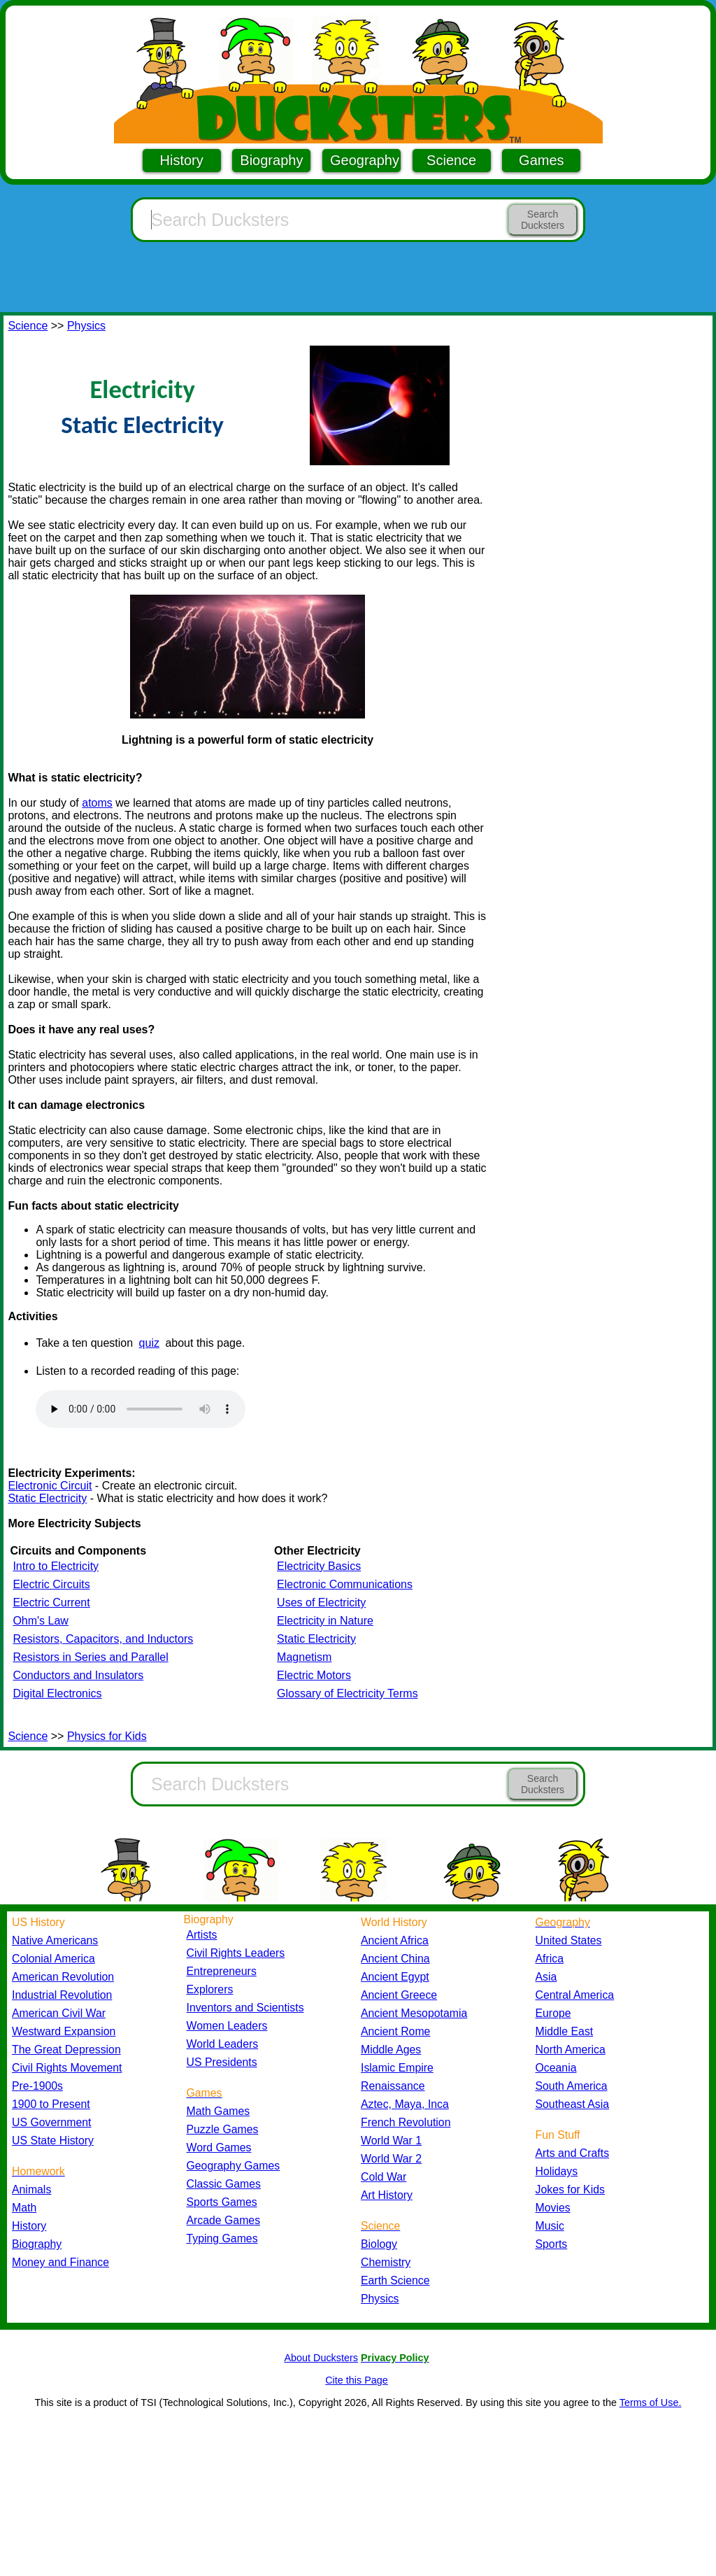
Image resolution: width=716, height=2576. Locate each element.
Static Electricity (47, 1498)
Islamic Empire (397, 2068)
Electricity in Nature (325, 1621)
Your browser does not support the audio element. (140, 1409)
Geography (364, 160)
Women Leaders (227, 2026)
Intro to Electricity (56, 1566)
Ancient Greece (399, 1995)
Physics (86, 326)
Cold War (383, 2177)
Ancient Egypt (395, 1977)
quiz (149, 1343)
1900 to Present (51, 2104)
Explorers (210, 1989)
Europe (553, 2013)
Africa (550, 1959)
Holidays (557, 2171)
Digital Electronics (57, 1693)
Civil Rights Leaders (236, 1953)
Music (550, 2226)
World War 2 (391, 2159)
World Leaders (223, 2044)
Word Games (219, 2147)
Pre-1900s (37, 2086)
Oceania (556, 2068)
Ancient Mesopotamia (414, 2013)
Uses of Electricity (321, 1602)
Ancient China (395, 1959)
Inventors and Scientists (245, 2008)
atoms (97, 803)
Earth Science (395, 2280)
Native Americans (55, 1940)
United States (569, 1940)
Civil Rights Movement (67, 2068)
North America (571, 2049)
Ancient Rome (395, 2031)
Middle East (565, 2031)
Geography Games (233, 2166)
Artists (202, 1935)
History (181, 160)
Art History (387, 2195)
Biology (379, 2244)
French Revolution (405, 2122)
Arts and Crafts (573, 2153)
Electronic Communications (345, 1584)
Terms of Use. (651, 2402)
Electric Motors (314, 1675)
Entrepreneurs (222, 1971)
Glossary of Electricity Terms (347, 1693)
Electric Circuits (51, 1584)
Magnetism (304, 1657)
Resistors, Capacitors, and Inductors (103, 1639)
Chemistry (385, 2262)
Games (541, 160)
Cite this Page (356, 2380)
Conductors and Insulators (78, 1675)
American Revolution (63, 1977)
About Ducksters (321, 2357)
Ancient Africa (395, 1940)
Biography (271, 160)
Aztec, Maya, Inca (405, 2104)
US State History (53, 2140)
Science (451, 160)
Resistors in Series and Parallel (90, 1657)
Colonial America (53, 1959)
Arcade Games (224, 2220)
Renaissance (393, 2086)
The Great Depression (66, 2049)
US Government (51, 2122)
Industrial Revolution (62, 1995)
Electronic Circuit (50, 1486)
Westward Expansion (63, 2031)
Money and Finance (60, 2262)
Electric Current (51, 1602)
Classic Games (224, 2184)
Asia (546, 1977)
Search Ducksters (542, 219)
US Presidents (222, 2062)
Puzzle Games (223, 2129)
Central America (575, 1995)
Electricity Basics (319, 1566)
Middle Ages (391, 2049)
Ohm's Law (41, 1621)
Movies (553, 2208)
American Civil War (59, 2013)
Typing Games (222, 2238)
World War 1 (391, 2140)
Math (24, 2208)
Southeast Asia (573, 2104)
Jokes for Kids (570, 2189)
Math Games (218, 2111)
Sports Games (222, 2202)
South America (572, 2086)
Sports (552, 2244)
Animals (31, 2189)
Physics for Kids (107, 1736)
